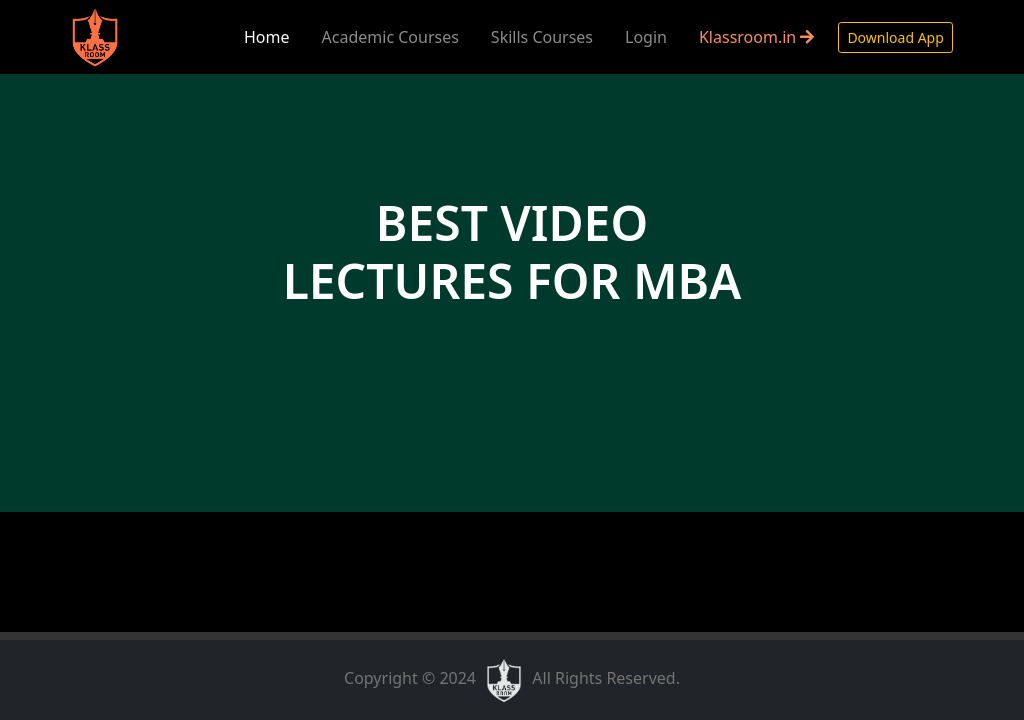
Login (646, 37)
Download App (895, 37)
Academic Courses (390, 37)
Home (267, 37)
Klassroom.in (756, 37)
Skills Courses (542, 37)
